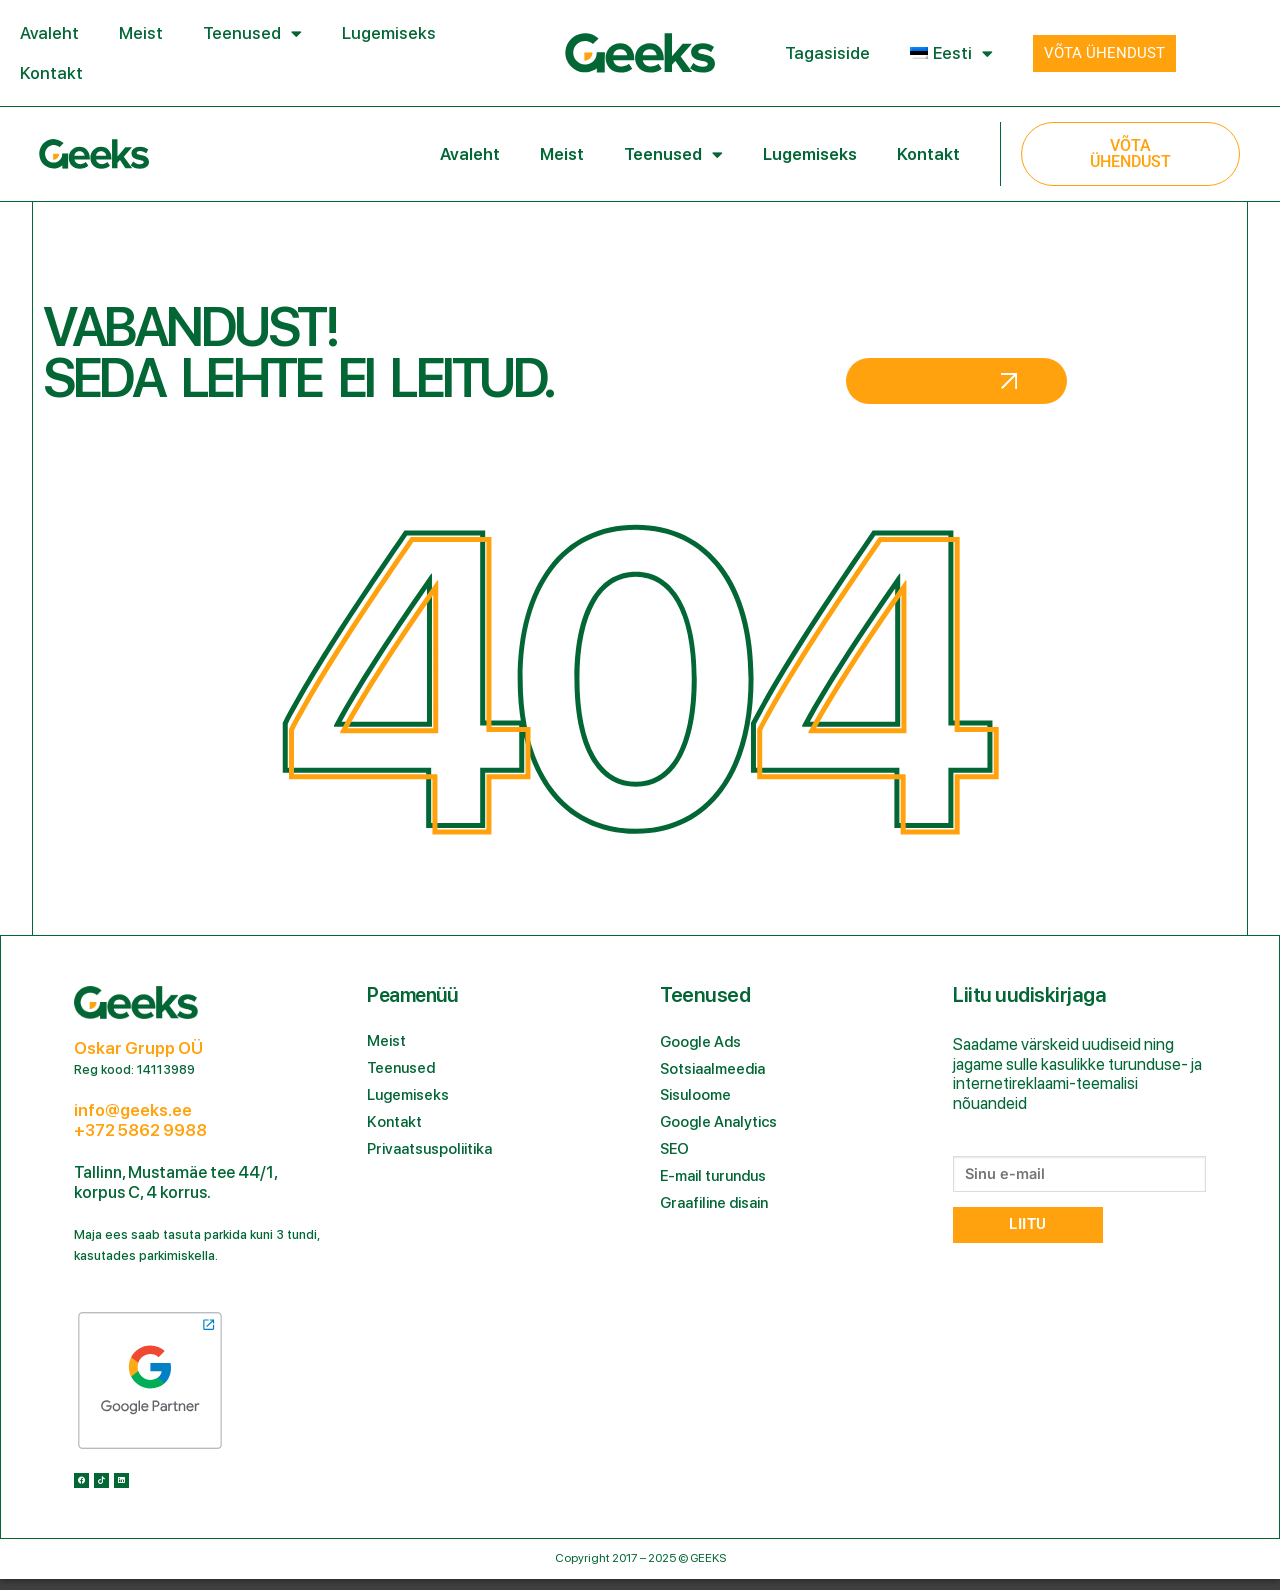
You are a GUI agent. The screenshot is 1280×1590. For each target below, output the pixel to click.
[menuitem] (951, 53)
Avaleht (49, 33)
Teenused (252, 33)
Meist (141, 33)
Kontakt (51, 73)
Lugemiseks (389, 33)
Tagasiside (827, 53)
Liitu (1027, 1224)
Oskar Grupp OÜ (138, 1048)
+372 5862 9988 (140, 1130)
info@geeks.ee (133, 1110)
